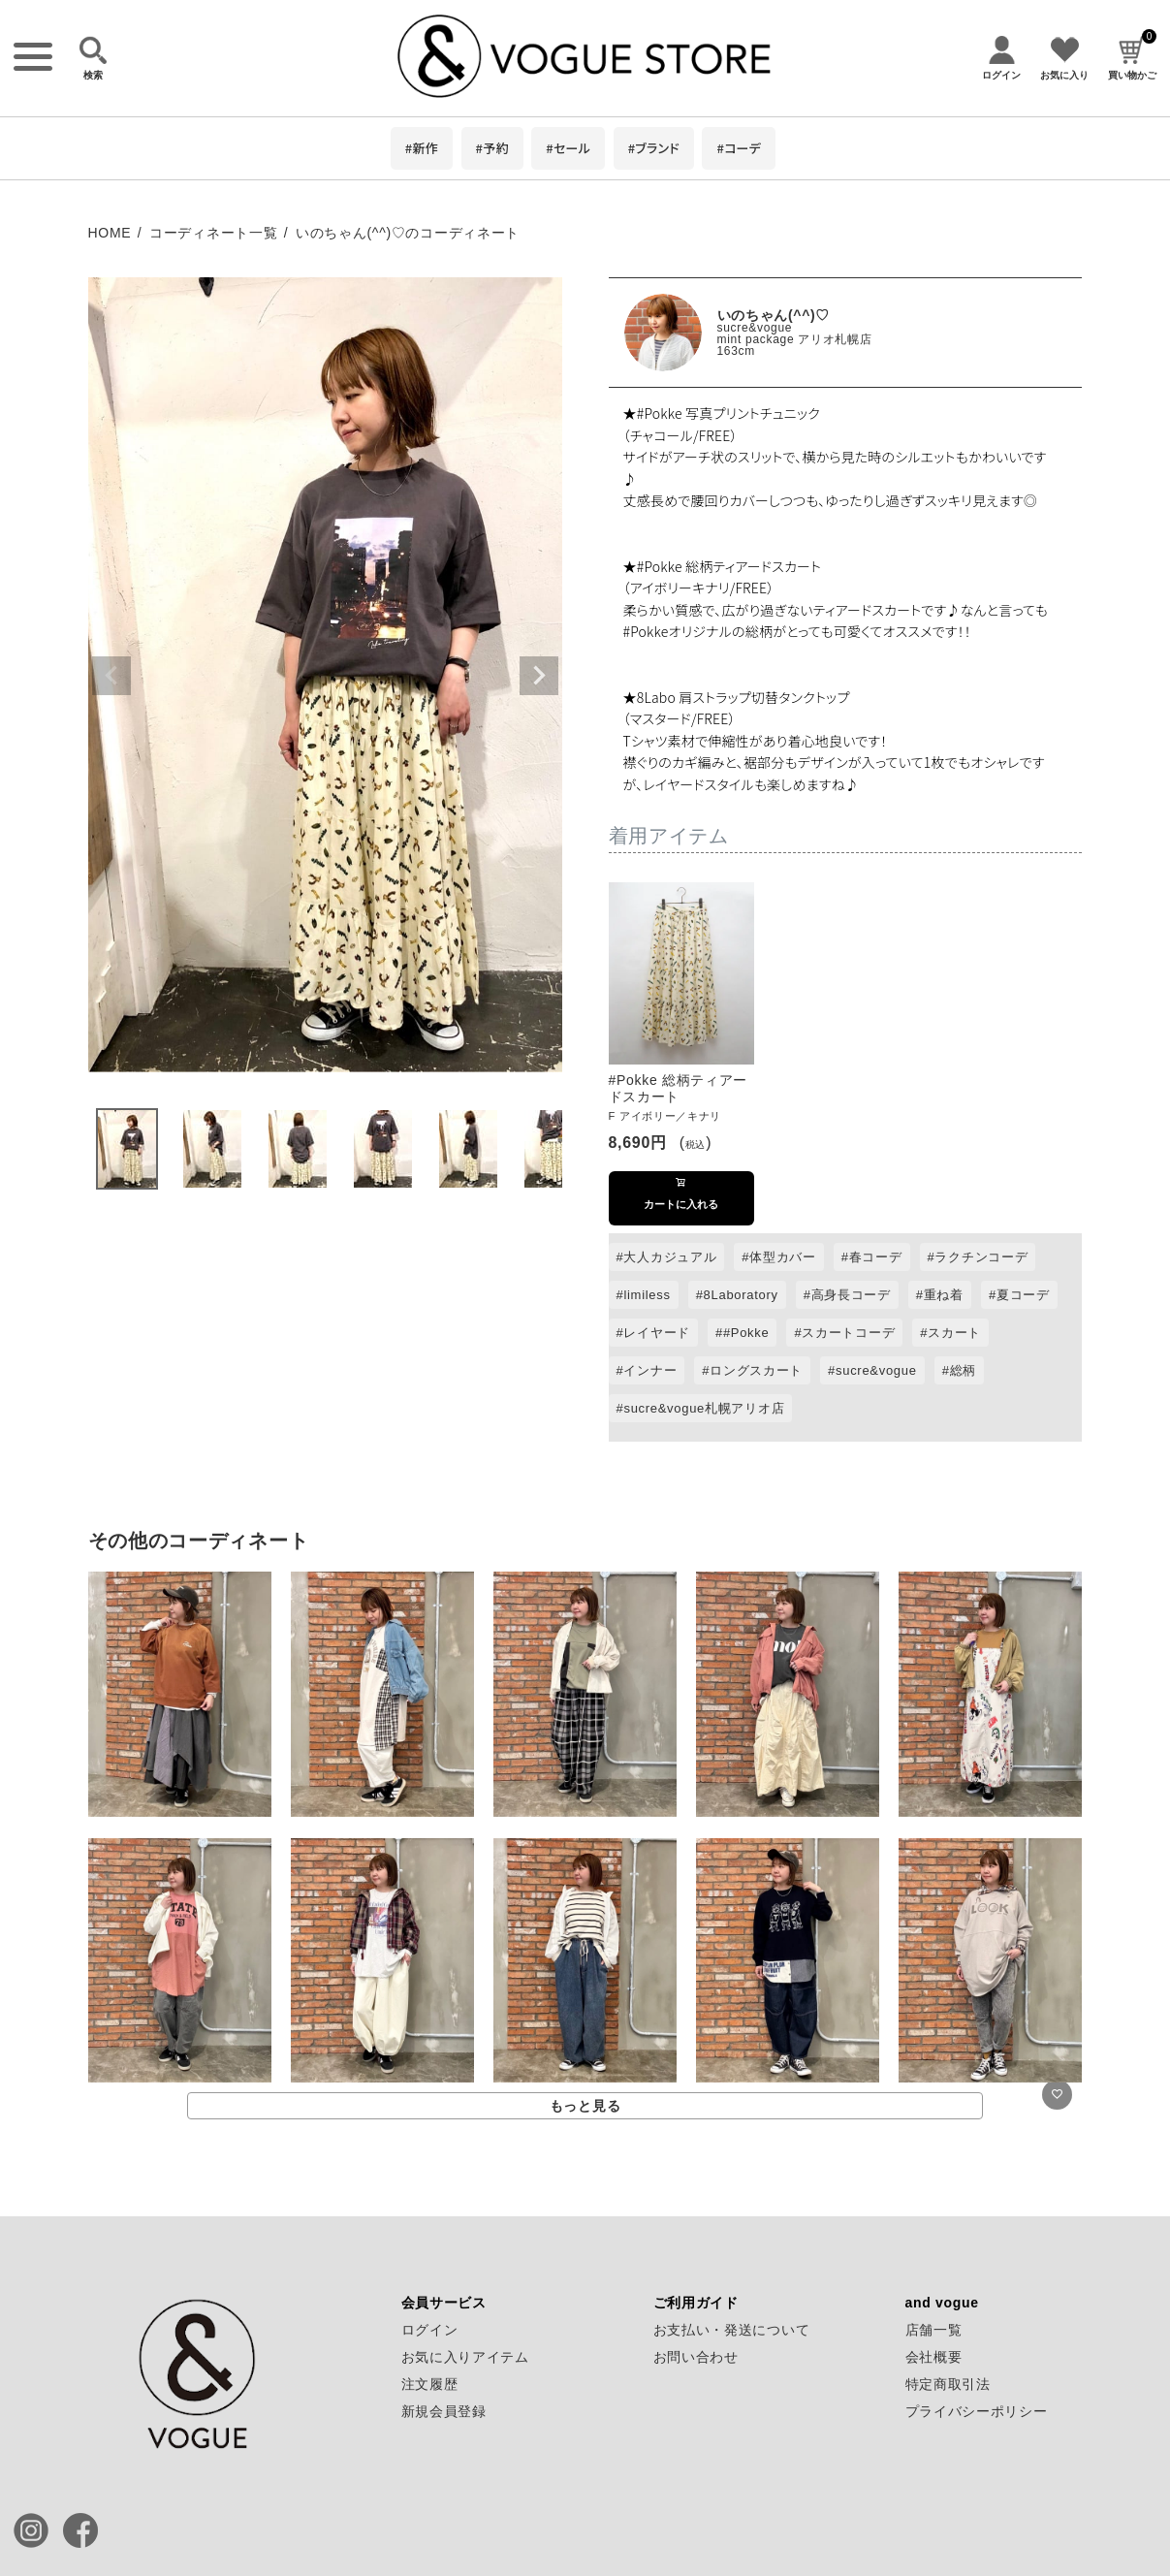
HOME (110, 232)
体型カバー (782, 1257)
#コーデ (738, 148)
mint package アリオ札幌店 (794, 339)
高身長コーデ (851, 1295)
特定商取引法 (948, 2384)
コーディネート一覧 (213, 232)
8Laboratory (741, 1295)
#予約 (492, 148)
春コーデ (875, 1257)
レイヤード (656, 1332)
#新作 (421, 148)
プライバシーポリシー (976, 2411)
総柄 (963, 1370)
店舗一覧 (934, 2329)
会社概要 (934, 2357)
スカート (954, 1332)
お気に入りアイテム (465, 2357)
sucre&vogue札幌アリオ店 (703, 1408)
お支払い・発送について (731, 2329)
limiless (646, 1295)
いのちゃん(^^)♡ (774, 315)
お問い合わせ (696, 2357)
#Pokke (746, 1332)
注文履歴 (430, 2384)
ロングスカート (756, 1370)
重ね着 (944, 1295)
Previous (111, 675)
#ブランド (654, 148)
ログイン (430, 2329)
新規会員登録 (444, 2411)
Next (539, 675)
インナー (650, 1370)
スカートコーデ (848, 1332)
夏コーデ (1023, 1295)
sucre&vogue (755, 328)
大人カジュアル (669, 1257)
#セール (568, 148)
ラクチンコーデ (981, 1257)
